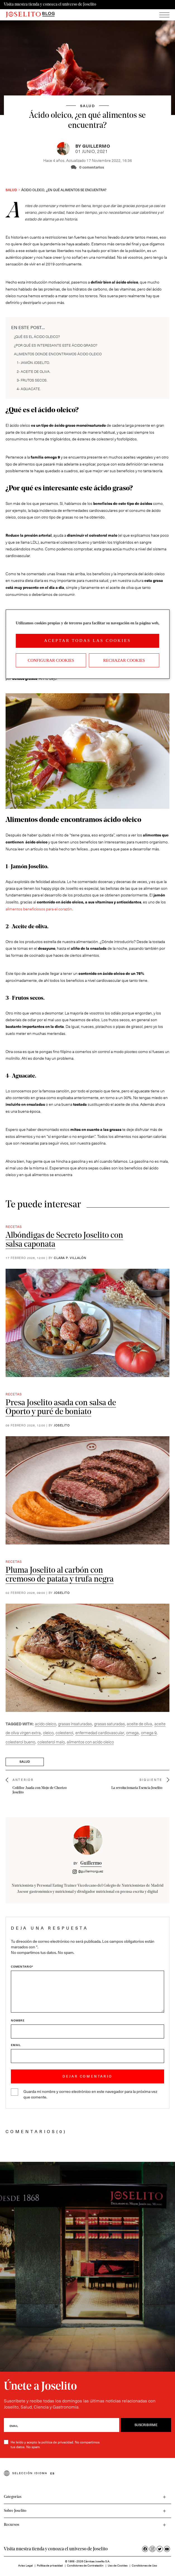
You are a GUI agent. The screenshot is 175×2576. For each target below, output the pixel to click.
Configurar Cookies (51, 660)
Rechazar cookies (124, 660)
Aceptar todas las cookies (87, 640)
